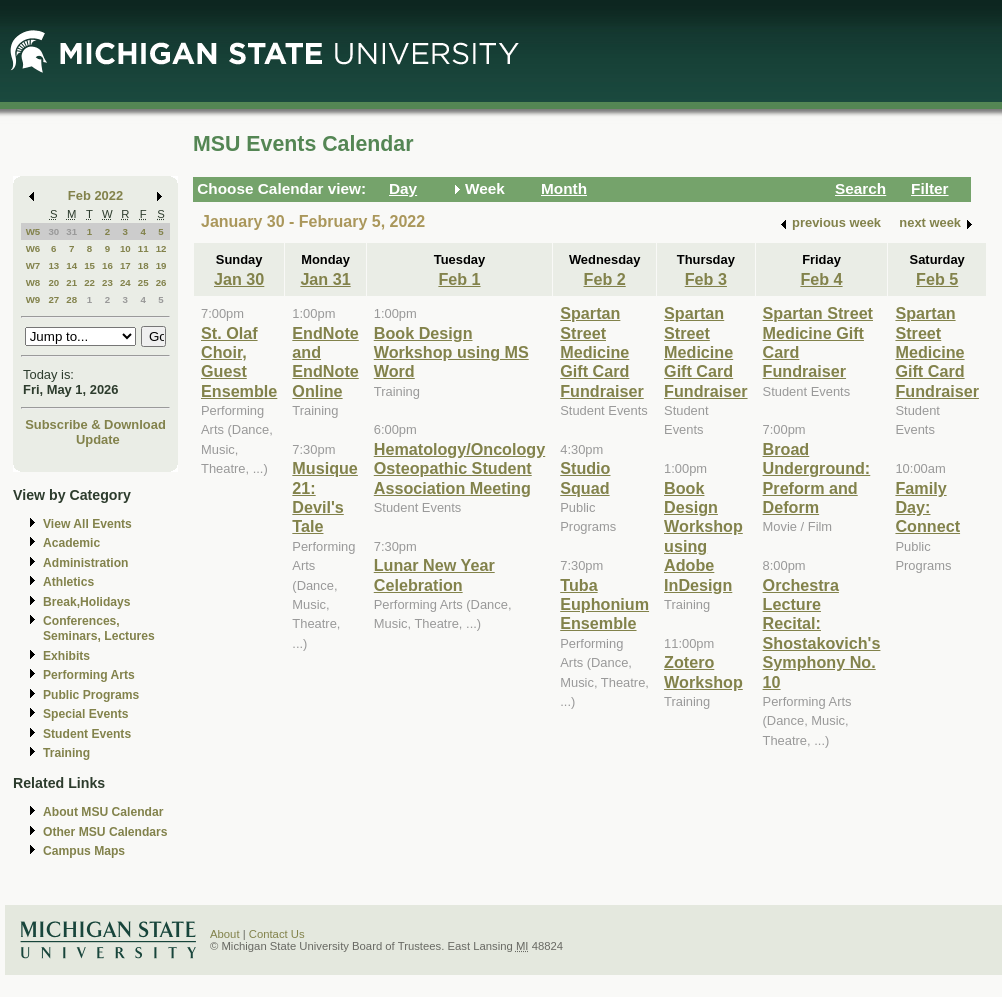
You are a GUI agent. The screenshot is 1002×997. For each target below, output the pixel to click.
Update (98, 439)
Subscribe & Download (95, 424)
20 (53, 282)
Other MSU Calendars (105, 832)
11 (143, 248)
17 (125, 265)
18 (143, 265)
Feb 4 (821, 279)
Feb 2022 (95, 195)
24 (125, 282)
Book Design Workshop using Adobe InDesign (703, 536)
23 (107, 282)
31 (71, 231)
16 (107, 265)
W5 (33, 231)
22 (89, 282)
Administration (85, 563)
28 (71, 299)
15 (89, 265)
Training (66, 753)
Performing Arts (89, 675)
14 (71, 265)
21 (71, 282)
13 (53, 265)
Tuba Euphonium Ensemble (604, 604)
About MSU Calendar (103, 812)
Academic (71, 543)
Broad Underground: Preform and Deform (817, 478)
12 (161, 248)
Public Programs (91, 695)
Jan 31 (325, 279)
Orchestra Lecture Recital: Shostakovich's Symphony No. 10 (822, 633)
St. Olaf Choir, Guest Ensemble (239, 362)
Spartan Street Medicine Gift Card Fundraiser (602, 352)
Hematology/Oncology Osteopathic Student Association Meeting (459, 468)
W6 (33, 248)
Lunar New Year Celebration (434, 574)
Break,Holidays (87, 602)
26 (161, 282)
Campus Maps (84, 851)
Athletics (68, 582)
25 (143, 282)
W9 (33, 299)
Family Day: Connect (927, 507)
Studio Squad (585, 477)
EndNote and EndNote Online (325, 362)
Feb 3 (706, 279)
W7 (33, 265)
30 (53, 231)
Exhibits (66, 656)
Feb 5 (937, 279)
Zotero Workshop (703, 671)
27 (53, 299)
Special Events (85, 714)
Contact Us (277, 934)
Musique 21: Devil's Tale (325, 497)
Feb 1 (459, 279)
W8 (33, 282)
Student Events (87, 734)
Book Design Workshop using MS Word (451, 352)
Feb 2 (605, 279)
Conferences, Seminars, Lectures (99, 628)
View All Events (87, 524)
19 (161, 265)
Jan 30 (239, 279)
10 (125, 248)
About (225, 934)
